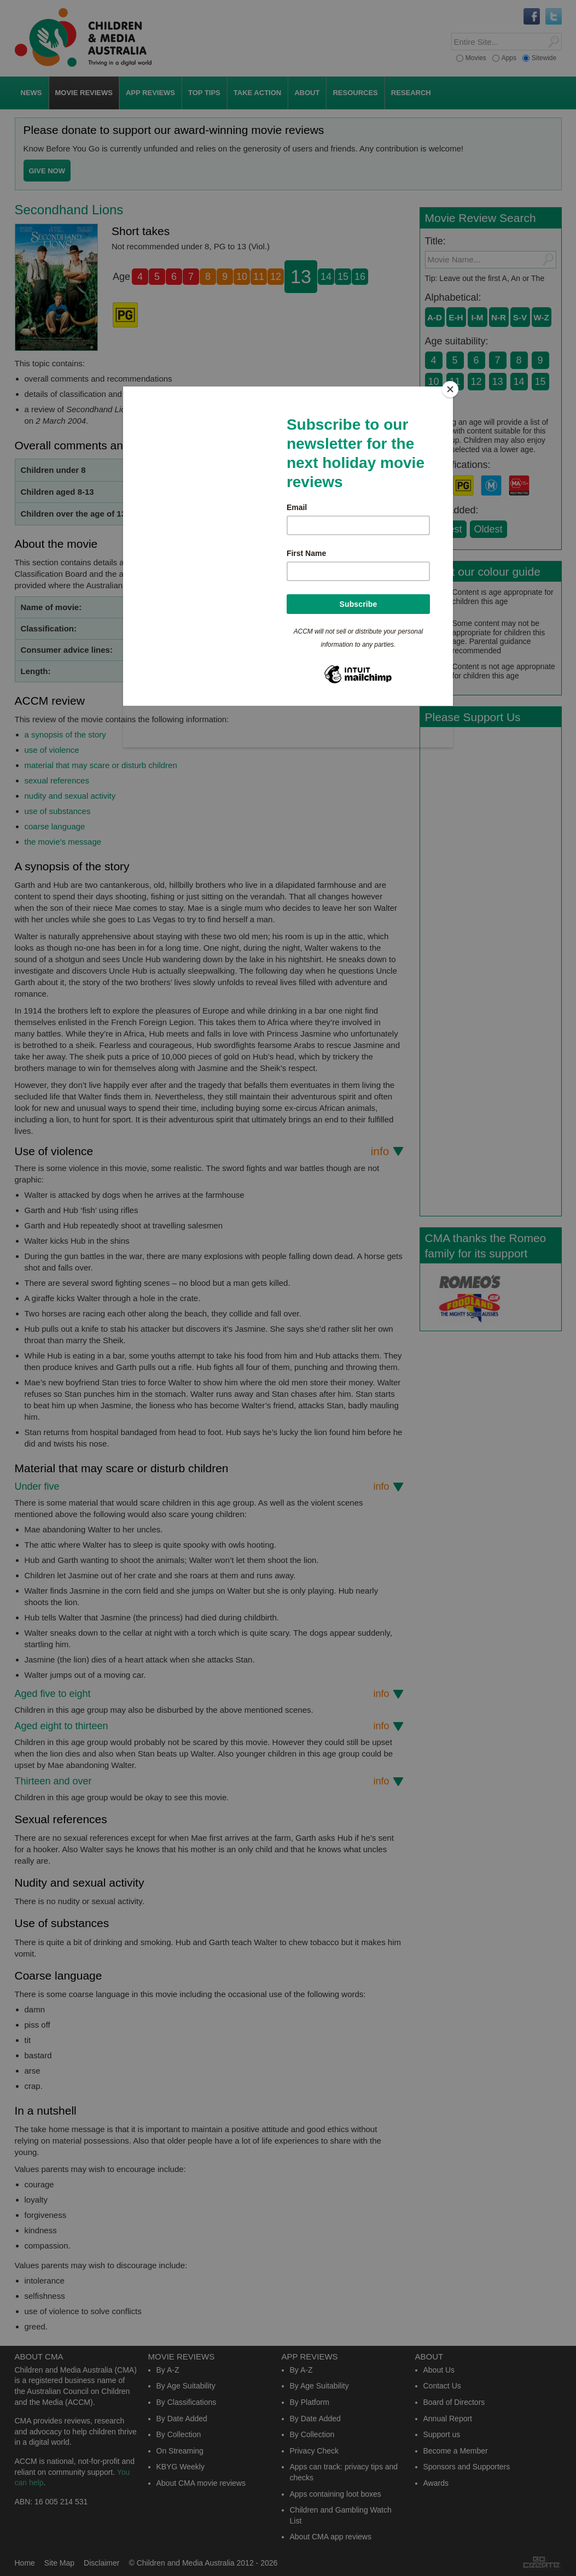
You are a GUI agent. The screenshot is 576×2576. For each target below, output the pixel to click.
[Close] (450, 389)
